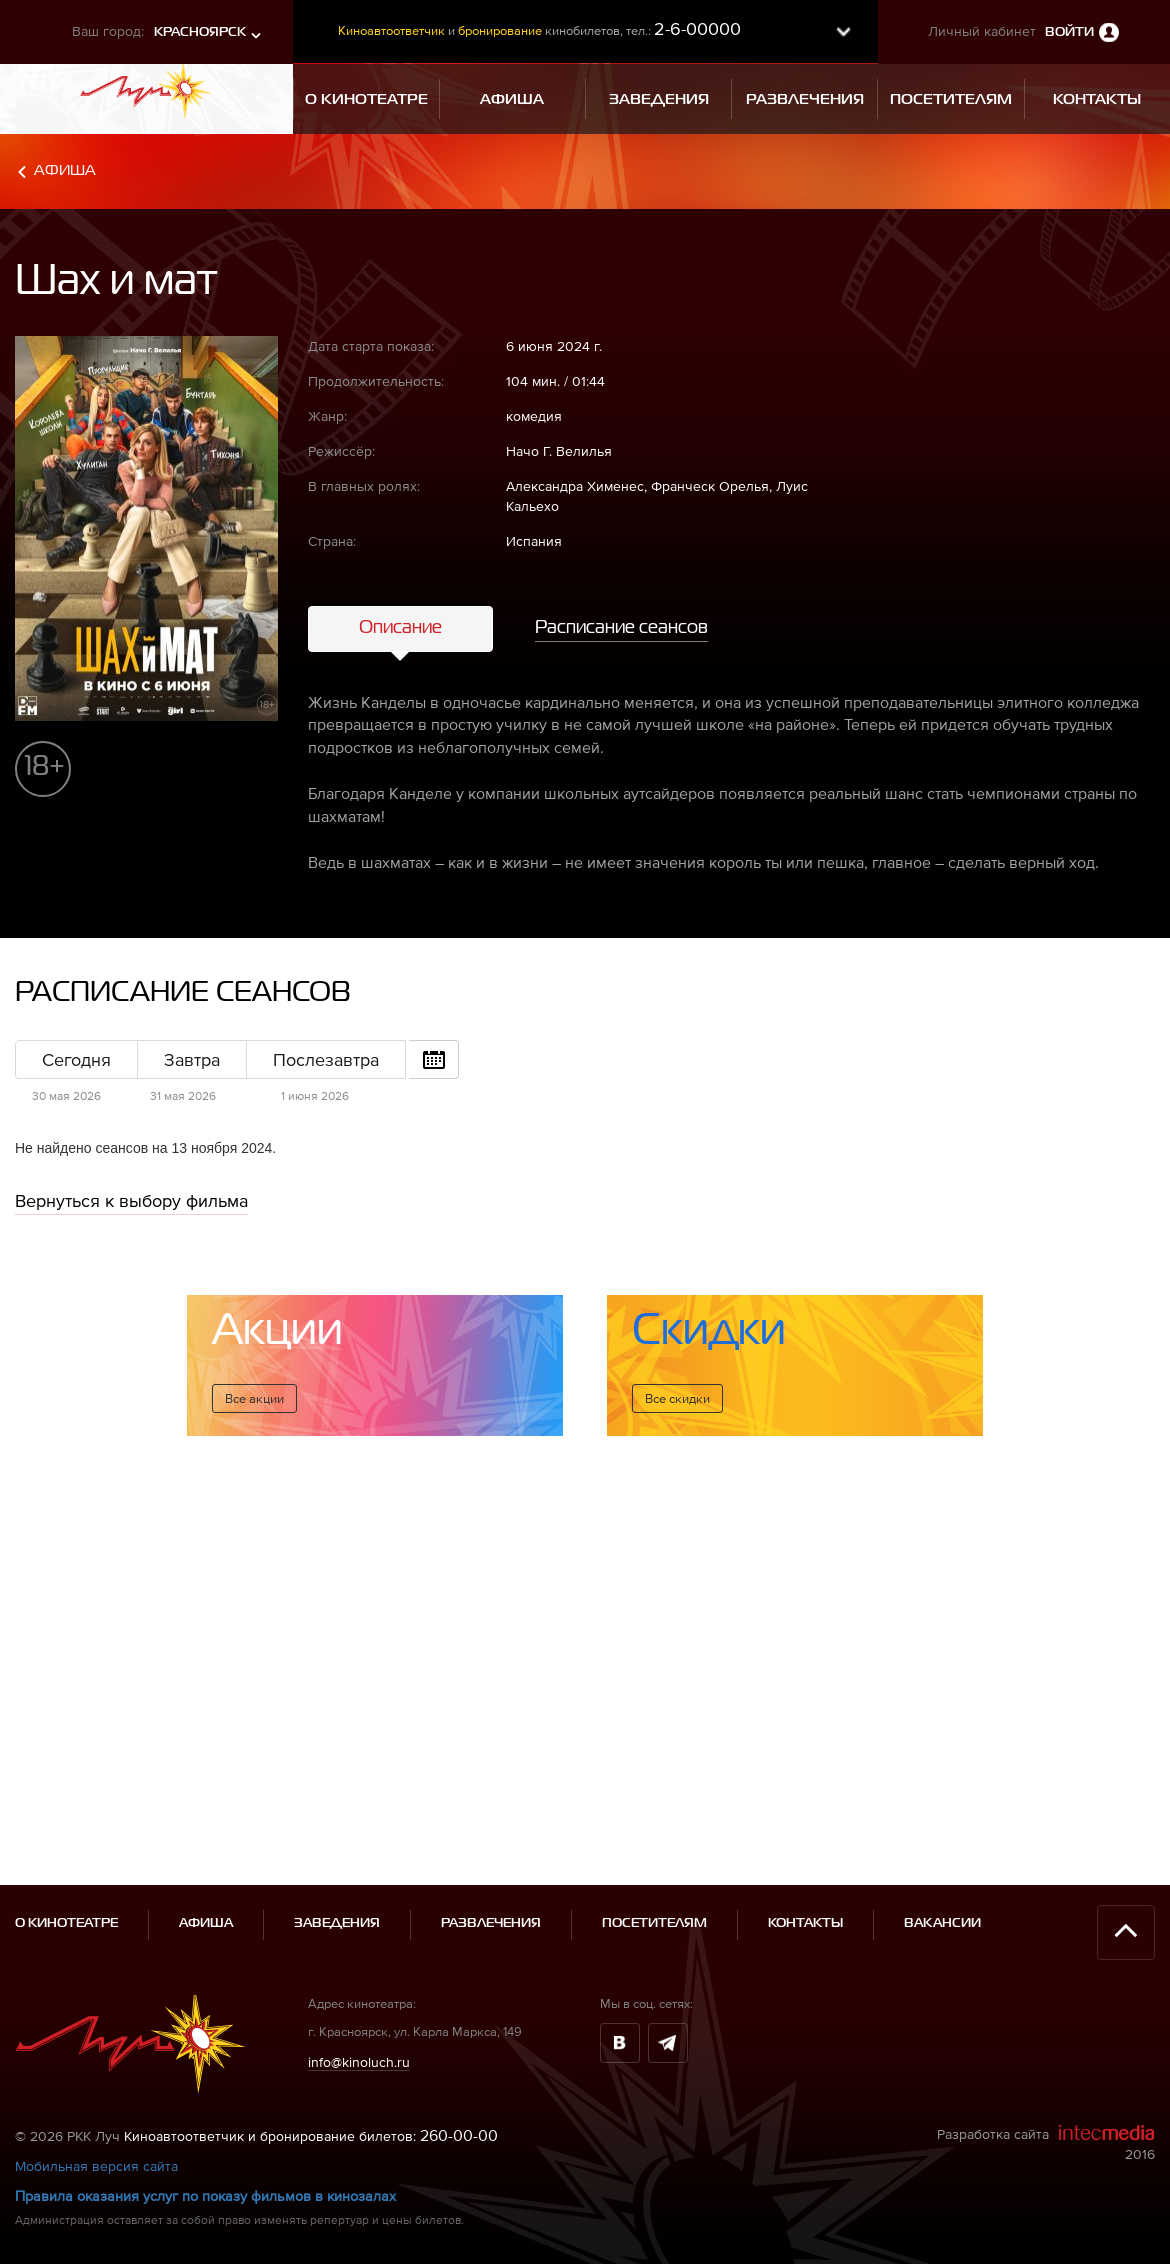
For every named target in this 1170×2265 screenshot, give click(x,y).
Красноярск (200, 32)
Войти (1069, 32)
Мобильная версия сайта (96, 2076)
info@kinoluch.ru (359, 1971)
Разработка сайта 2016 (1046, 2052)
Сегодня (76, 1059)
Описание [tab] (400, 628)
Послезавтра (326, 1059)
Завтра (192, 1059)
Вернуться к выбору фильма (131, 1200)
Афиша (65, 170)
